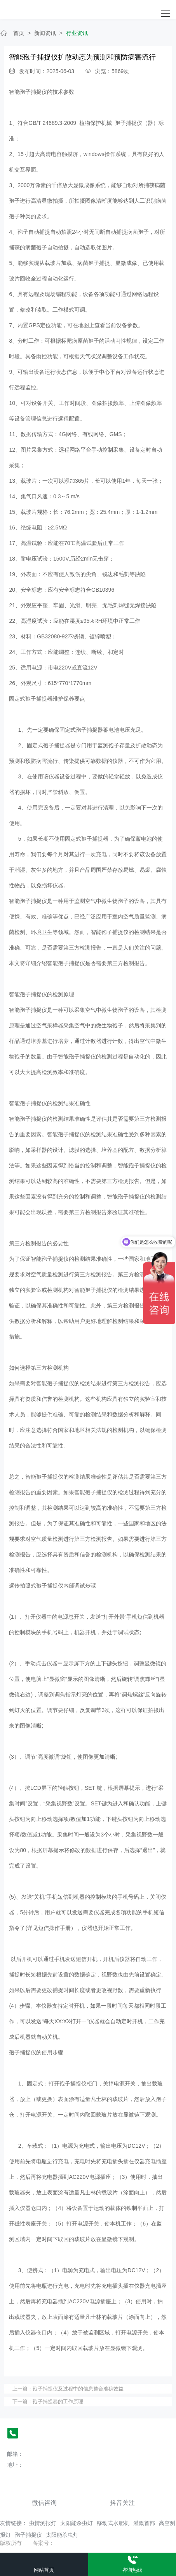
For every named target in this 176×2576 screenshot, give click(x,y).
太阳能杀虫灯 (76, 2523)
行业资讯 (77, 33)
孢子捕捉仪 (28, 2535)
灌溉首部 (144, 2523)
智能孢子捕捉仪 (28, 92)
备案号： (43, 2543)
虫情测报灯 (42, 2523)
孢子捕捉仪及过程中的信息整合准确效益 (78, 2389)
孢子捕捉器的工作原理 (58, 2401)
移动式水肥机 (113, 2523)
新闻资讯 (45, 33)
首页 (18, 33)
